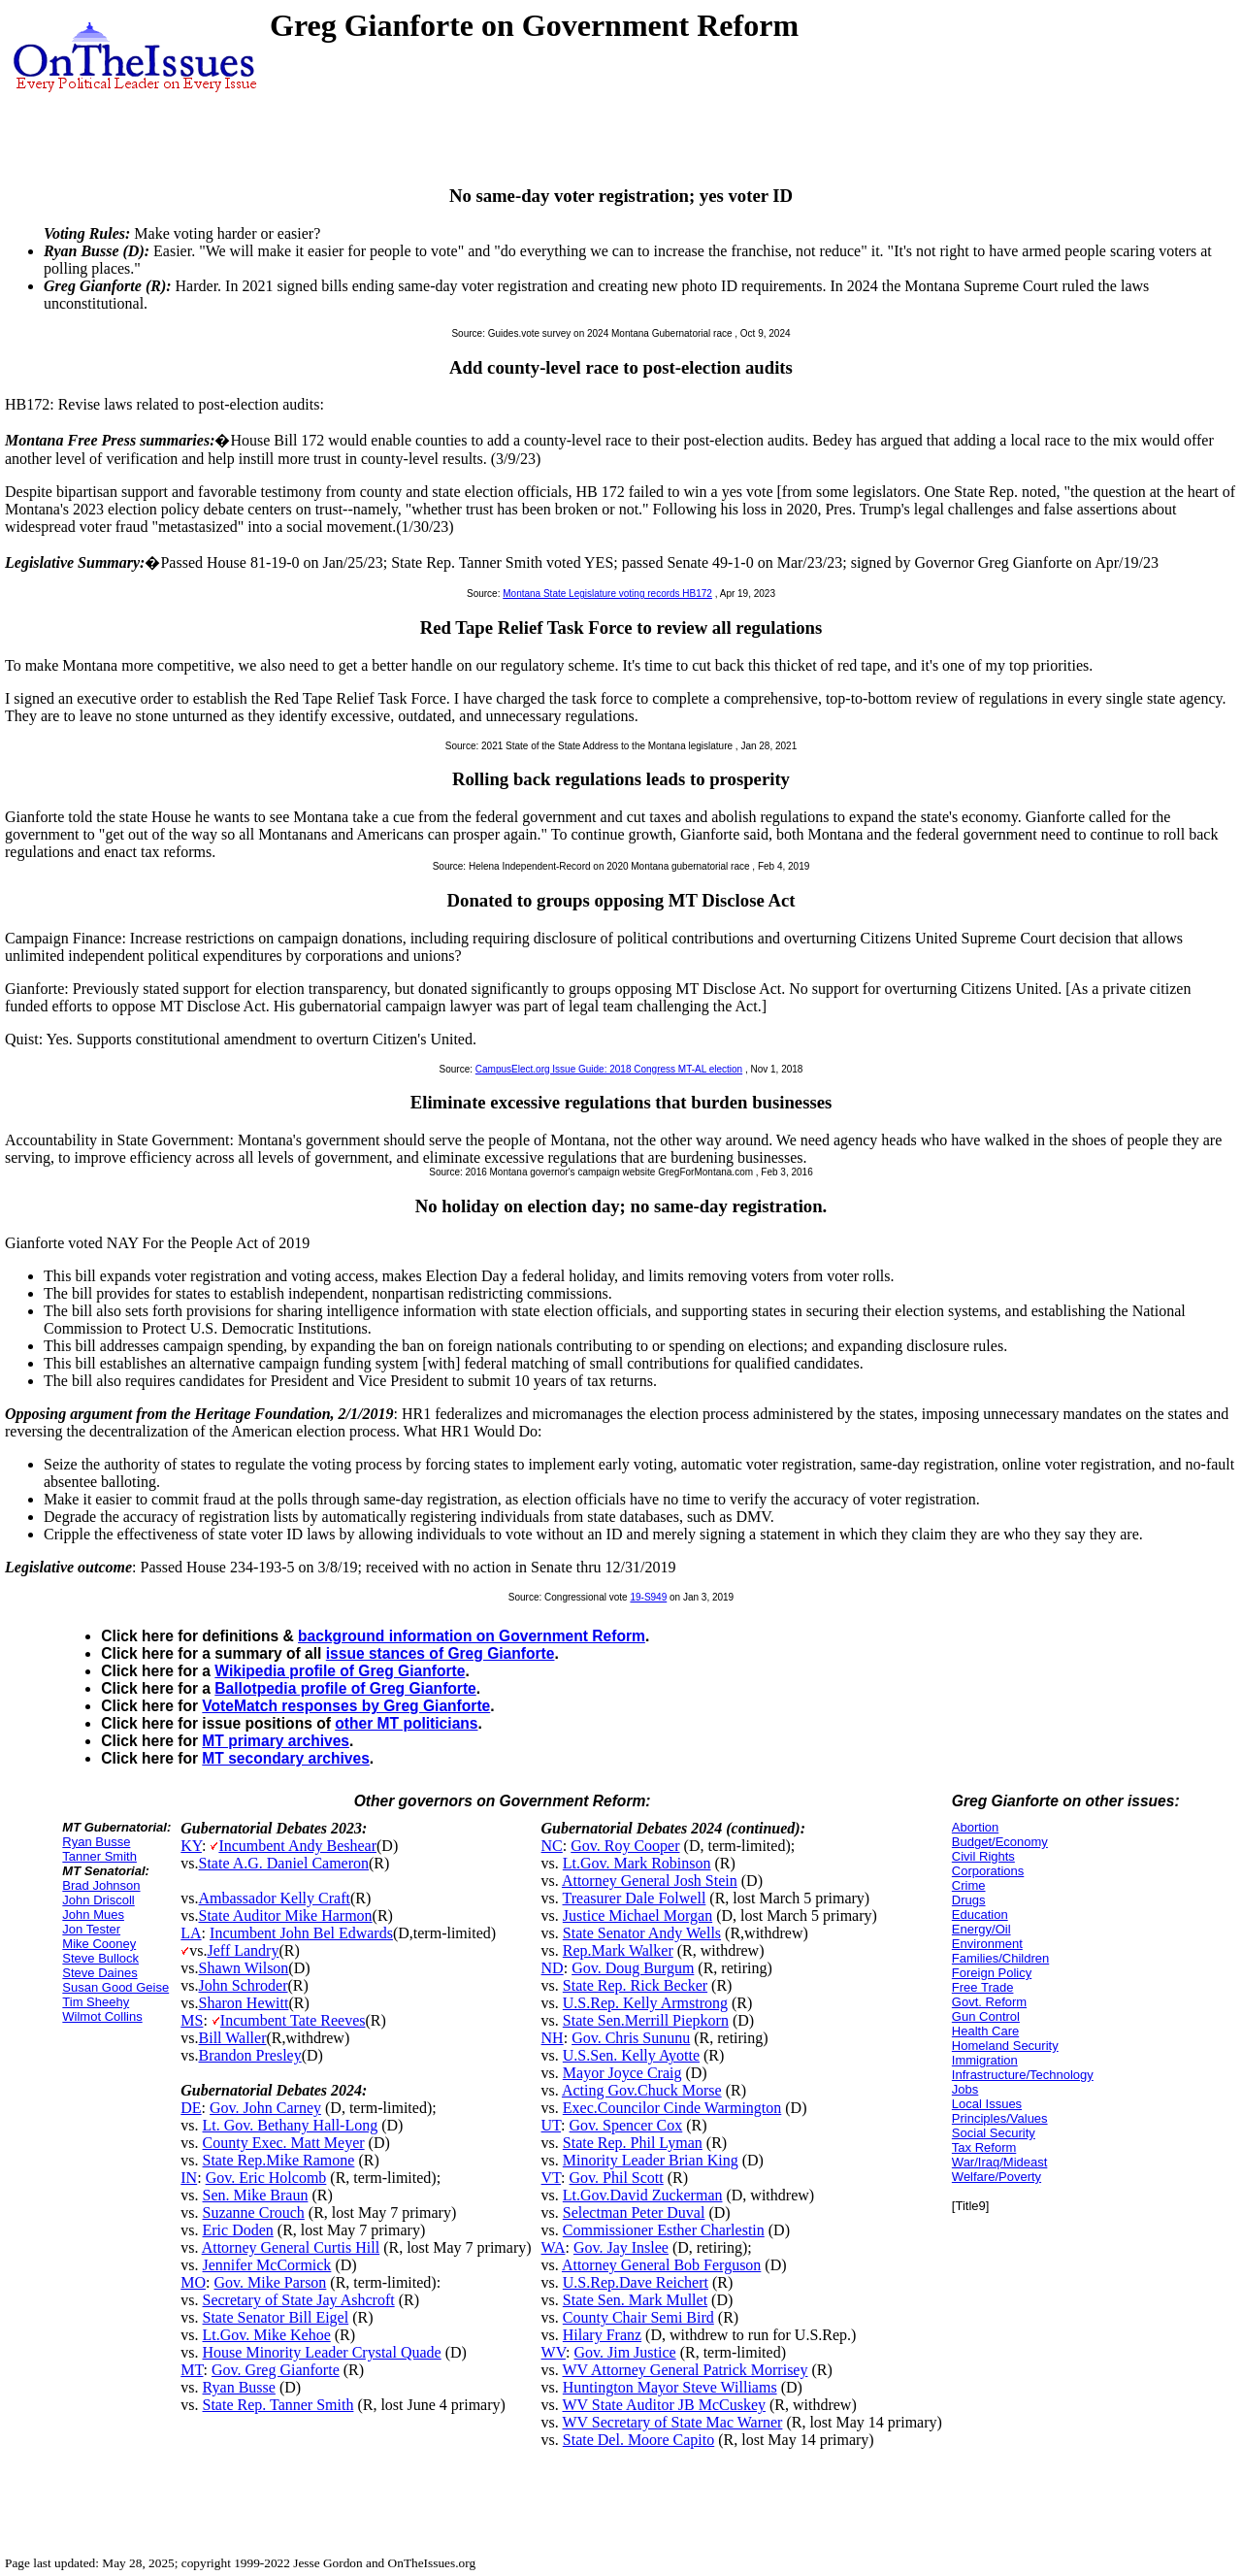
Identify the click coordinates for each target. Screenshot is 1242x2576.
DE (190, 2107)
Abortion (975, 1827)
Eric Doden (238, 2230)
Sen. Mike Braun (256, 2195)
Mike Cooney (99, 1943)
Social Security (993, 2133)
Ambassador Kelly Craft (274, 1898)
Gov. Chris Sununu (631, 2038)
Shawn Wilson (244, 1968)
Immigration (985, 2060)
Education (980, 1914)
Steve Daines (99, 1972)
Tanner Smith (99, 1856)
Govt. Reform (989, 2002)
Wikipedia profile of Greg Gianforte (339, 1671)
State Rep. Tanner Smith (278, 2404)
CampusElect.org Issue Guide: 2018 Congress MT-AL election (608, 1069)
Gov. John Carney (265, 2107)
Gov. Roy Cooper (625, 1845)
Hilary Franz (602, 2335)
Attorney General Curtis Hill (291, 2247)
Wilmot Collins (102, 2016)
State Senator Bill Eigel (276, 2317)
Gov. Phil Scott (617, 2177)
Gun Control (986, 2016)
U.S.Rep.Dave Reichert (635, 2282)
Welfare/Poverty (996, 2176)
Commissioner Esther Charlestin (664, 2230)
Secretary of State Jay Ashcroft (299, 2300)
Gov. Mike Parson (270, 2282)
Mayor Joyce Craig (622, 2072)
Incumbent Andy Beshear (297, 1845)
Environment (987, 1943)
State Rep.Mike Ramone (279, 2160)
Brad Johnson (101, 1885)
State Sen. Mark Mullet (635, 2300)
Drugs (969, 1900)
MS (191, 2020)
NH (552, 2038)
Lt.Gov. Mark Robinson (637, 1863)
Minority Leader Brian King (650, 2160)
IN (188, 2177)
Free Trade (983, 1987)
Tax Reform (984, 2147)
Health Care (985, 2031)
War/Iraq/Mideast (1000, 2162)
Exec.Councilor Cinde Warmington (672, 2107)
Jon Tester (91, 1929)
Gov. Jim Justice (624, 2352)
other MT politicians (406, 1723)
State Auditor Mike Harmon (286, 1915)
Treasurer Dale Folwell (634, 1898)
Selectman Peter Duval (634, 2212)
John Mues (93, 1914)
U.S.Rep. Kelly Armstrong (645, 2003)
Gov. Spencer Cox (626, 2125)
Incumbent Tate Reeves (293, 2020)
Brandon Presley (250, 2055)
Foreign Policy (991, 1972)
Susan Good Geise (115, 1987)
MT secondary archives (285, 1758)
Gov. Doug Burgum (633, 1968)
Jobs (965, 2089)
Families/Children (1000, 1958)
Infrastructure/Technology (1023, 2074)
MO (193, 2282)
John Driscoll (98, 1900)
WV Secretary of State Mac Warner (673, 2422)
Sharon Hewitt (244, 2003)
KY (191, 1845)
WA (553, 2247)
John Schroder (243, 1985)
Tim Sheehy (95, 2002)
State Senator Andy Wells (642, 1933)
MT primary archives (275, 1741)
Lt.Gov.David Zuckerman (643, 2195)
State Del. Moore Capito (638, 2439)
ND (552, 1968)
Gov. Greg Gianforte (276, 2369)
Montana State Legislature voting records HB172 (607, 593)
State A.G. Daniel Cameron (284, 1863)
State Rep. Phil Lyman (633, 2142)
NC (552, 1845)
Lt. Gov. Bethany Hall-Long (290, 2125)
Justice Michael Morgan (637, 1915)
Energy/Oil (981, 1929)
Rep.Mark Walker (618, 1950)
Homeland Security (1005, 2045)
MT (191, 2369)
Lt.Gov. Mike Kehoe (267, 2335)
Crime (969, 1885)
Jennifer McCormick (267, 2265)
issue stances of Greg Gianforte (440, 1653)
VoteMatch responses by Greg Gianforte (346, 1706)
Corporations (988, 1871)
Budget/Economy (1000, 1841)
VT (551, 2177)
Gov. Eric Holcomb (266, 2177)
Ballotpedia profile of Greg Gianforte (344, 1688)
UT (551, 2125)
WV (553, 2352)
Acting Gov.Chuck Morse (642, 2090)
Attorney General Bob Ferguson (661, 2265)
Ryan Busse (96, 1841)
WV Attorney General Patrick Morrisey (685, 2369)
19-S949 (648, 1597)
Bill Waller (233, 2038)
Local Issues (987, 2104)
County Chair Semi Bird (638, 2317)
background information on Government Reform (471, 1636)
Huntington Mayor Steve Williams (670, 2387)
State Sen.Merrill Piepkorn (646, 2020)
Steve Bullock (100, 1958)
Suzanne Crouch (254, 2212)
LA (190, 1933)
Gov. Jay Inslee (621, 2247)
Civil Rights (983, 1856)
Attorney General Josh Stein (649, 1880)
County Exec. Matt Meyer (284, 2142)
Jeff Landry (243, 1950)
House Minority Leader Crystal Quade (322, 2352)
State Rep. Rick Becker (635, 1985)
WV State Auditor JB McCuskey (664, 2404)
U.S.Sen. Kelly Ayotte (631, 2055)
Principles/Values (1000, 2118)
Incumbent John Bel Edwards (301, 1933)
